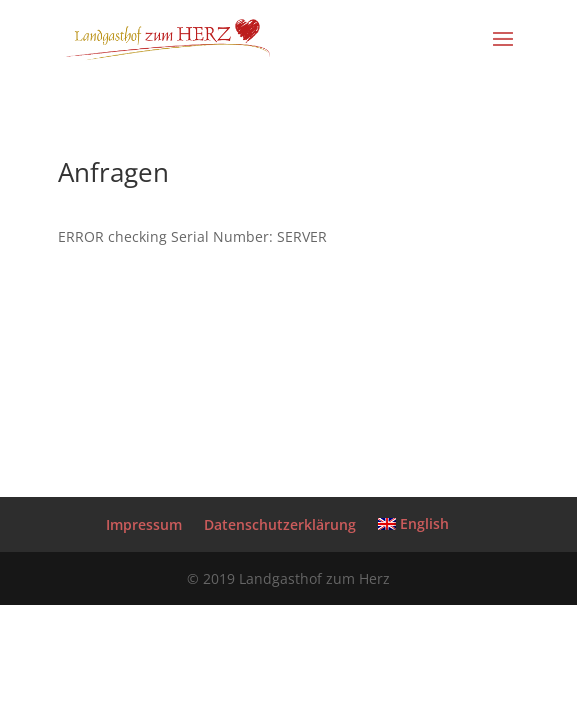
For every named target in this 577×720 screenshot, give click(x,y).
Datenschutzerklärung (280, 524)
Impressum (144, 524)
